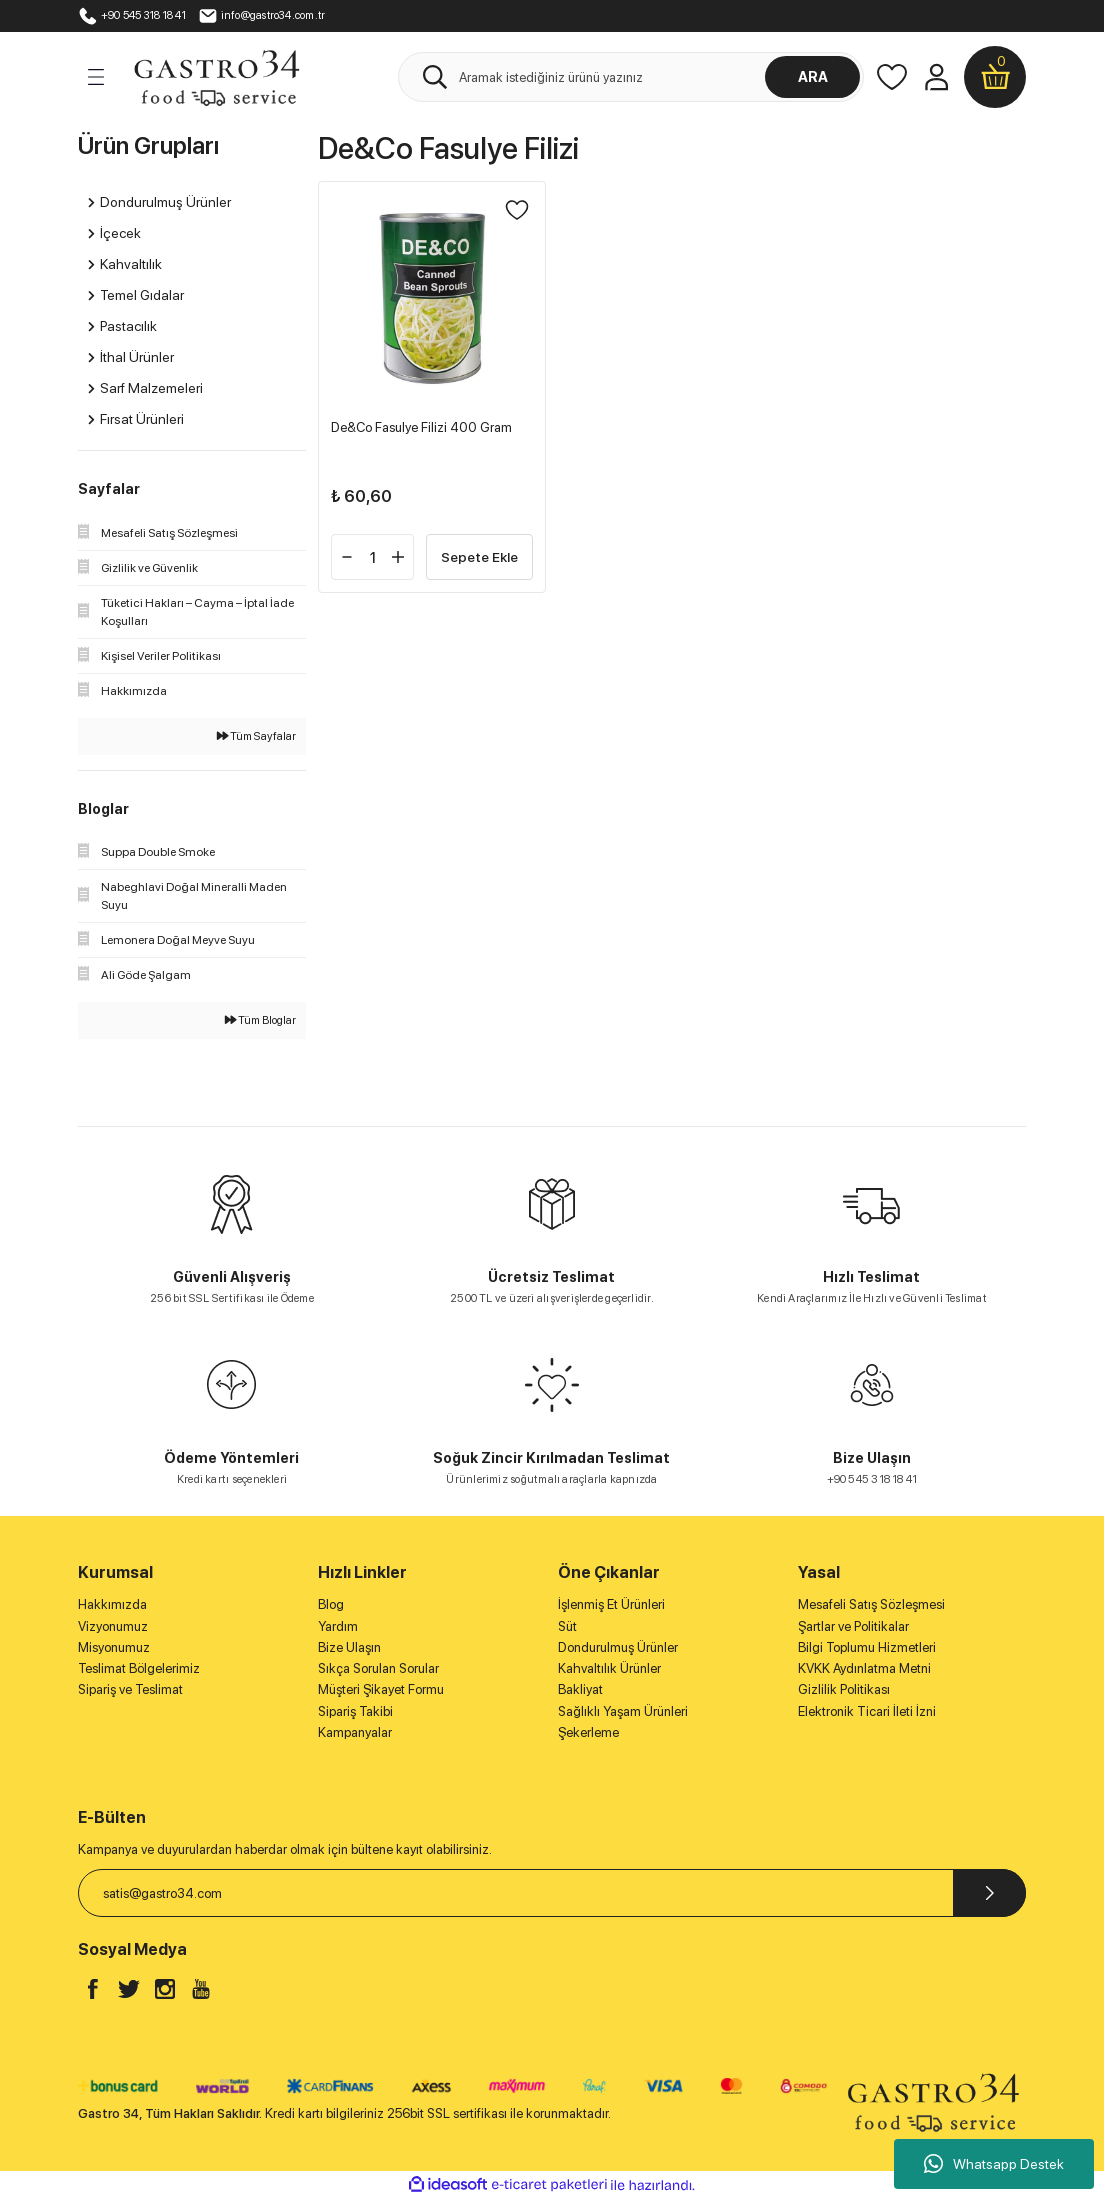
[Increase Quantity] (398, 557)
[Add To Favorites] (517, 210)
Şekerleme (588, 1732)
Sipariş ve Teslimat (130, 1689)
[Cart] (995, 77)
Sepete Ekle (479, 556)
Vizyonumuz (113, 1626)
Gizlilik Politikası (844, 1689)
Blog (331, 1604)
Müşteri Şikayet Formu (381, 1689)
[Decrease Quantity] (347, 557)
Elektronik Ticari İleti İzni (867, 1711)
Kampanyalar (355, 1732)
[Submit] (989, 1893)
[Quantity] (372, 557)
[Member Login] (936, 77)
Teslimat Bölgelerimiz (139, 1668)
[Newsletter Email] (552, 1893)
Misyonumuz (114, 1647)
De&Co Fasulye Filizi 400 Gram (421, 427)
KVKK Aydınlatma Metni (864, 1668)
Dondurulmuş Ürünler (618, 1647)
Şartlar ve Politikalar (853, 1626)
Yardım (338, 1626)
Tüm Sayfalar (256, 736)
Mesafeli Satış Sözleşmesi (871, 1604)
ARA (813, 76)
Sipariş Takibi (355, 1711)
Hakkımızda (112, 1604)
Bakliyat (580, 1689)
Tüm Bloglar (260, 1020)
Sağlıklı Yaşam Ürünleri (623, 1711)
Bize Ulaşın (349, 1647)
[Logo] (216, 76)
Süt (567, 1626)
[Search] (631, 77)
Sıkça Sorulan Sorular (378, 1668)
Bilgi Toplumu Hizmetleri (867, 1647)
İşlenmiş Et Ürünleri (611, 1604)
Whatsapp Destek (994, 2164)
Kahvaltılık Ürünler (609, 1668)
